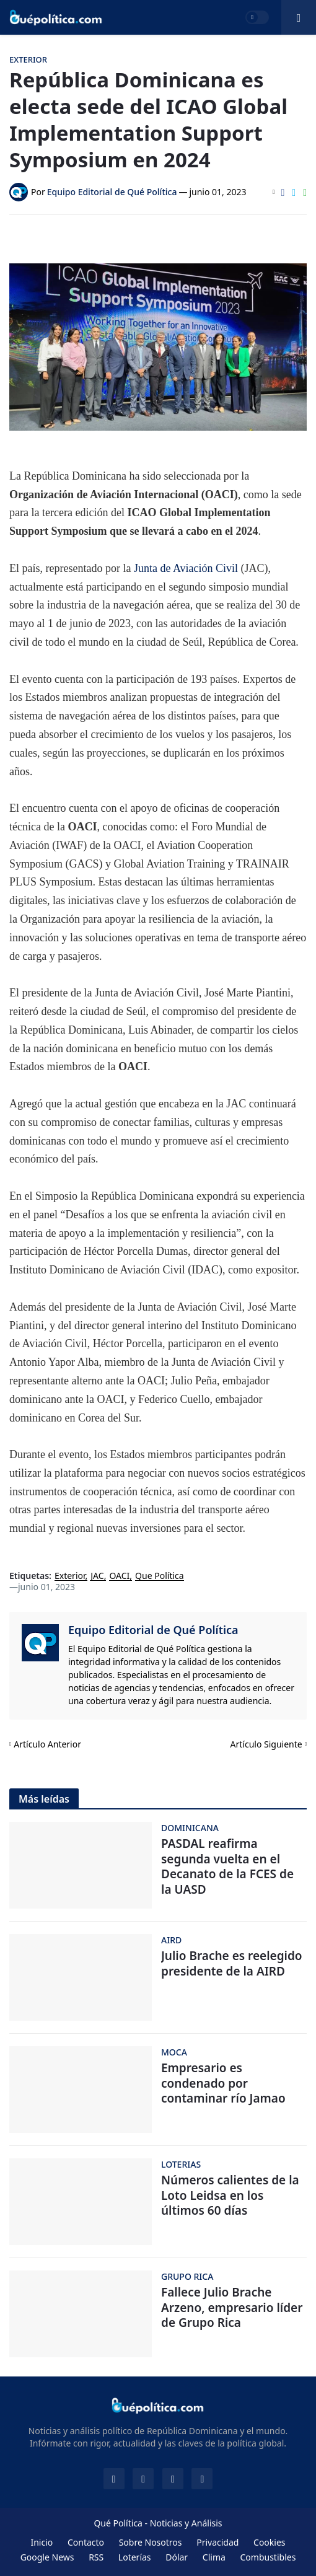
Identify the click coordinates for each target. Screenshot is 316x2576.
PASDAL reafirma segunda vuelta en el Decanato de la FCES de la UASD (227, 1866)
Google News (47, 2557)
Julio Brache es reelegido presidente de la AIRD (231, 1963)
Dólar (176, 2557)
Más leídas (44, 1799)
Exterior (70, 1576)
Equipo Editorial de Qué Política (153, 1629)
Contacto (86, 2542)
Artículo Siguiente (266, 1744)
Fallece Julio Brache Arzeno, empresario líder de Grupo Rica (231, 2308)
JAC (96, 1576)
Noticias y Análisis (186, 2523)
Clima (214, 2557)
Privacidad (217, 2542)
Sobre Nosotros (150, 2542)
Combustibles (268, 2557)
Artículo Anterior (47, 1744)
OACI (119, 1576)
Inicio (41, 2542)
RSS (96, 2557)
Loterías (134, 2557)
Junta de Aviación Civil (186, 568)
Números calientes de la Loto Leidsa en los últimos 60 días (230, 2195)
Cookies (269, 2542)
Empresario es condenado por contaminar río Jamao (223, 2083)
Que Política (159, 1576)
